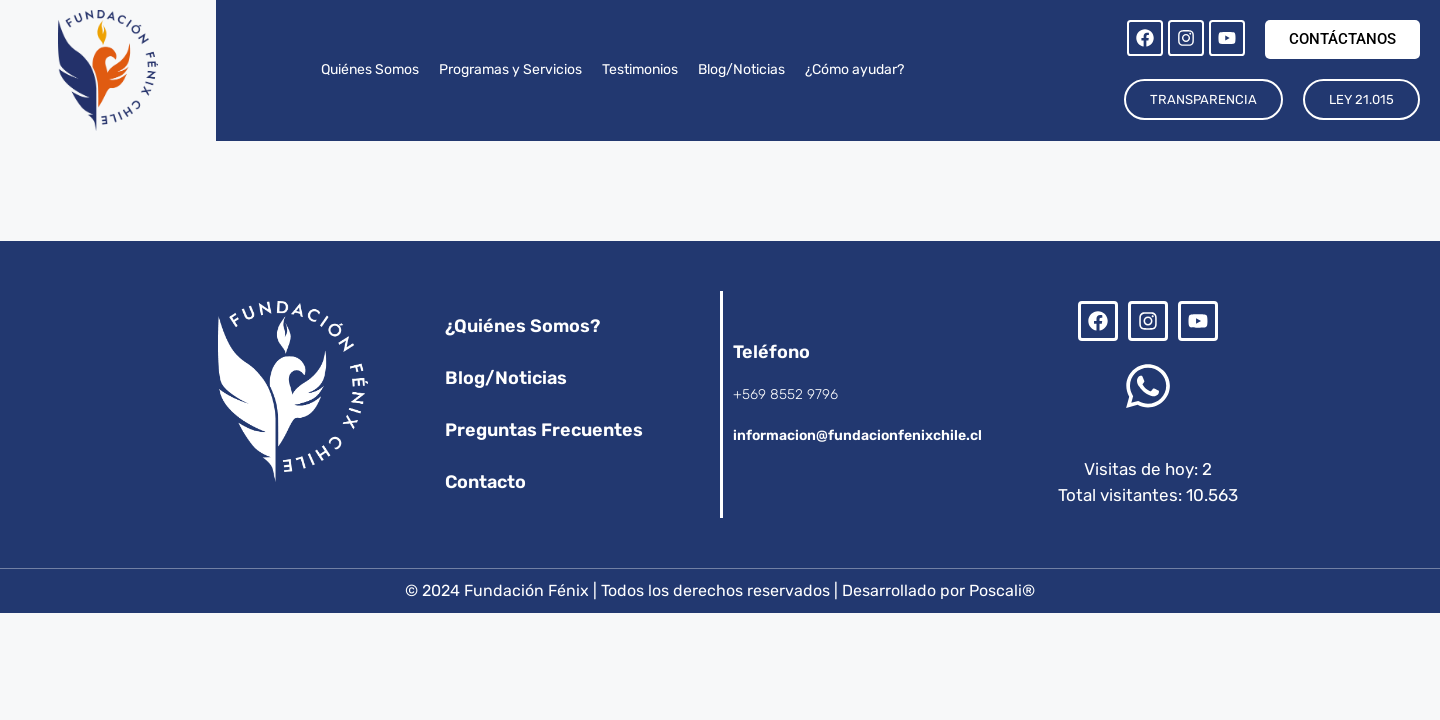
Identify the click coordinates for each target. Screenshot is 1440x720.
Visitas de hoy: (1143, 469)
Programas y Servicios (510, 69)
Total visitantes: (1122, 495)
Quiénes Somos (370, 69)
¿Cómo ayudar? (854, 69)
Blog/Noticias (741, 69)
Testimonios (640, 69)
